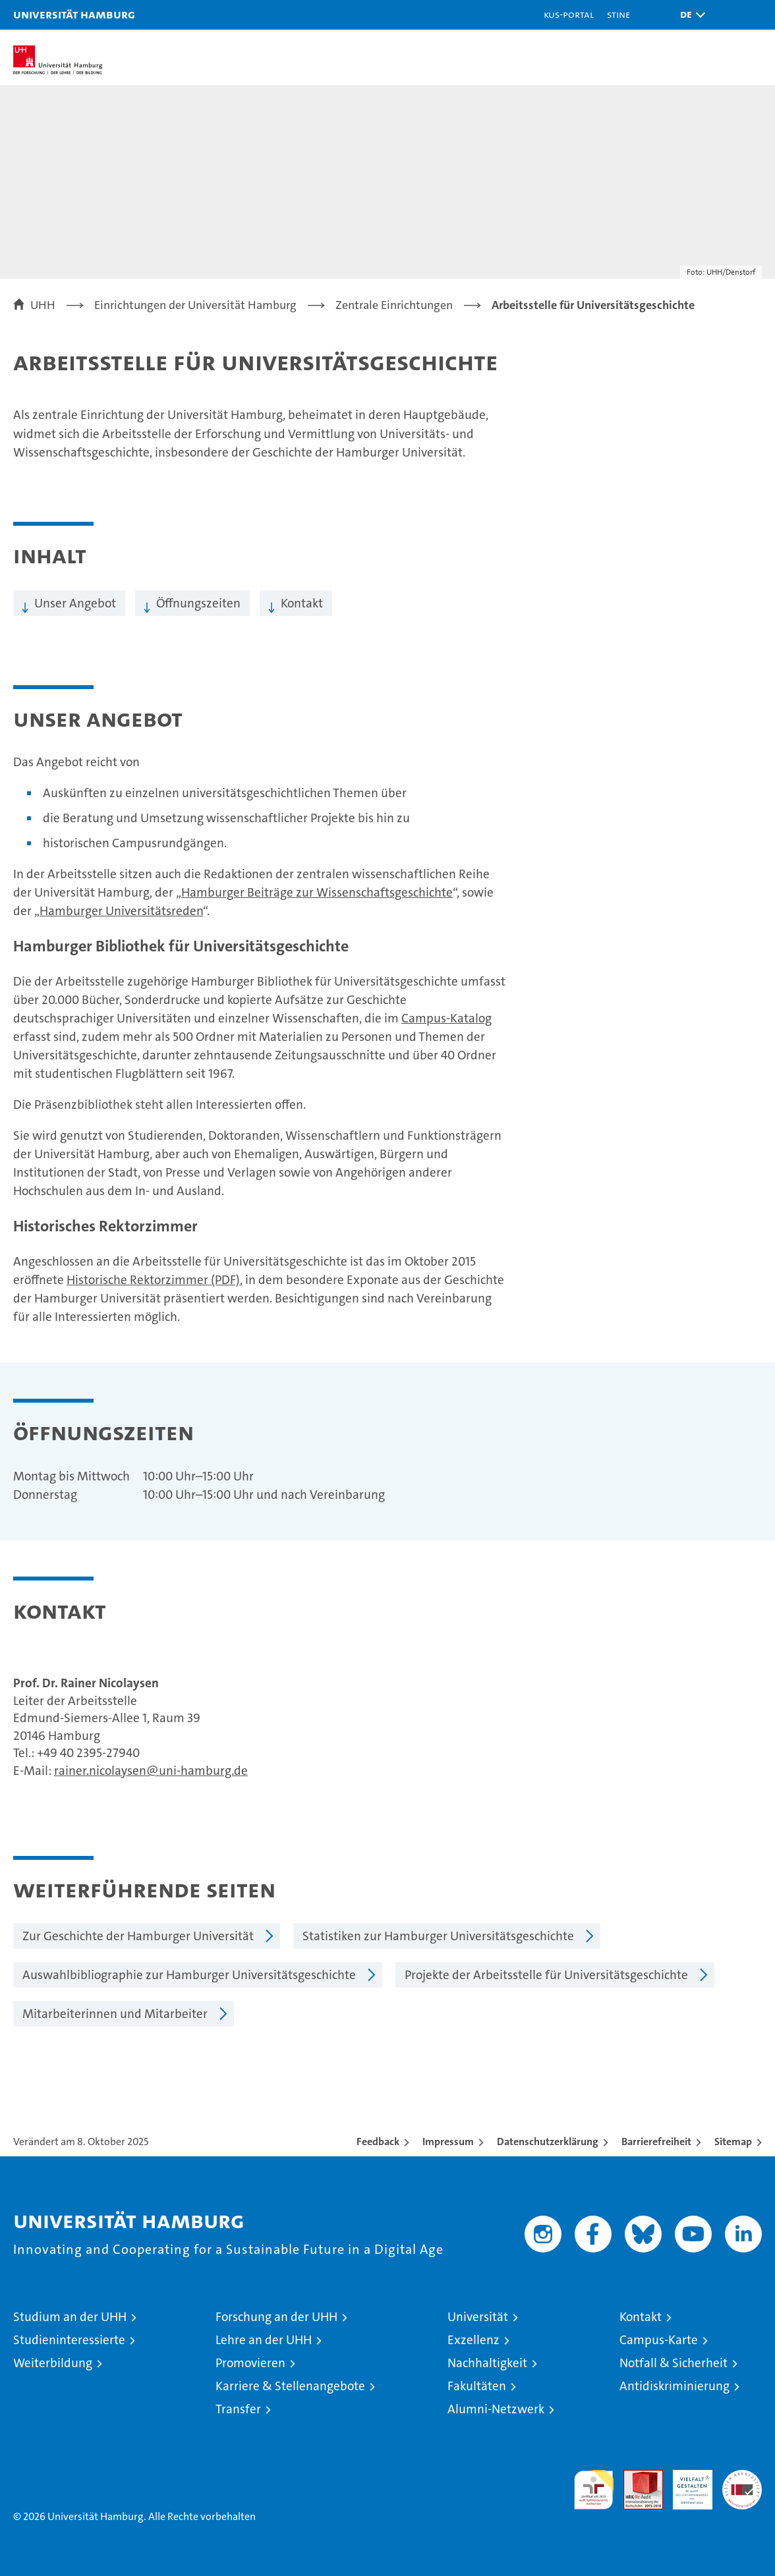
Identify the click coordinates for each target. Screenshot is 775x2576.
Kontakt (302, 603)
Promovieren (250, 2363)
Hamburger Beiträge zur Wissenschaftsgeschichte (317, 892)
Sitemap (733, 2141)
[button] (689, 15)
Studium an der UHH (70, 2317)
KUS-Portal (569, 14)
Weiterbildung (52, 2363)
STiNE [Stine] (618, 14)
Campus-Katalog (446, 1018)
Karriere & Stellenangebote (290, 2386)
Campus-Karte (658, 2340)
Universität (477, 2317)
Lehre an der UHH (263, 2340)
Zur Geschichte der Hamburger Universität (138, 1936)
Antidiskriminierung (674, 2386)
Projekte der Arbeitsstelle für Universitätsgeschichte (546, 1975)
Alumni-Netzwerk (495, 2409)
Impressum (448, 2141)
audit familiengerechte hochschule (594, 2489)
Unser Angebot (75, 603)
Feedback (378, 2141)
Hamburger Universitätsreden (121, 911)
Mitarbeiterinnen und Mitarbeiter (115, 2013)
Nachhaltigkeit (487, 2363)
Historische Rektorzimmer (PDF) (153, 1280)
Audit (635, 2477)
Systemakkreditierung (742, 2477)
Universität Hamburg (74, 14)
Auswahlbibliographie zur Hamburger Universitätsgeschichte (189, 1975)
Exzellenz (473, 2340)
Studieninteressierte (69, 2340)
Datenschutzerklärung (547, 2141)
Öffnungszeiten (198, 603)
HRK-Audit (685, 2484)
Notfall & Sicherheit (673, 2363)
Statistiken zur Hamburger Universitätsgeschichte (438, 1936)
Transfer (238, 2409)
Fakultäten (476, 2386)
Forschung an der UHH (276, 2317)
